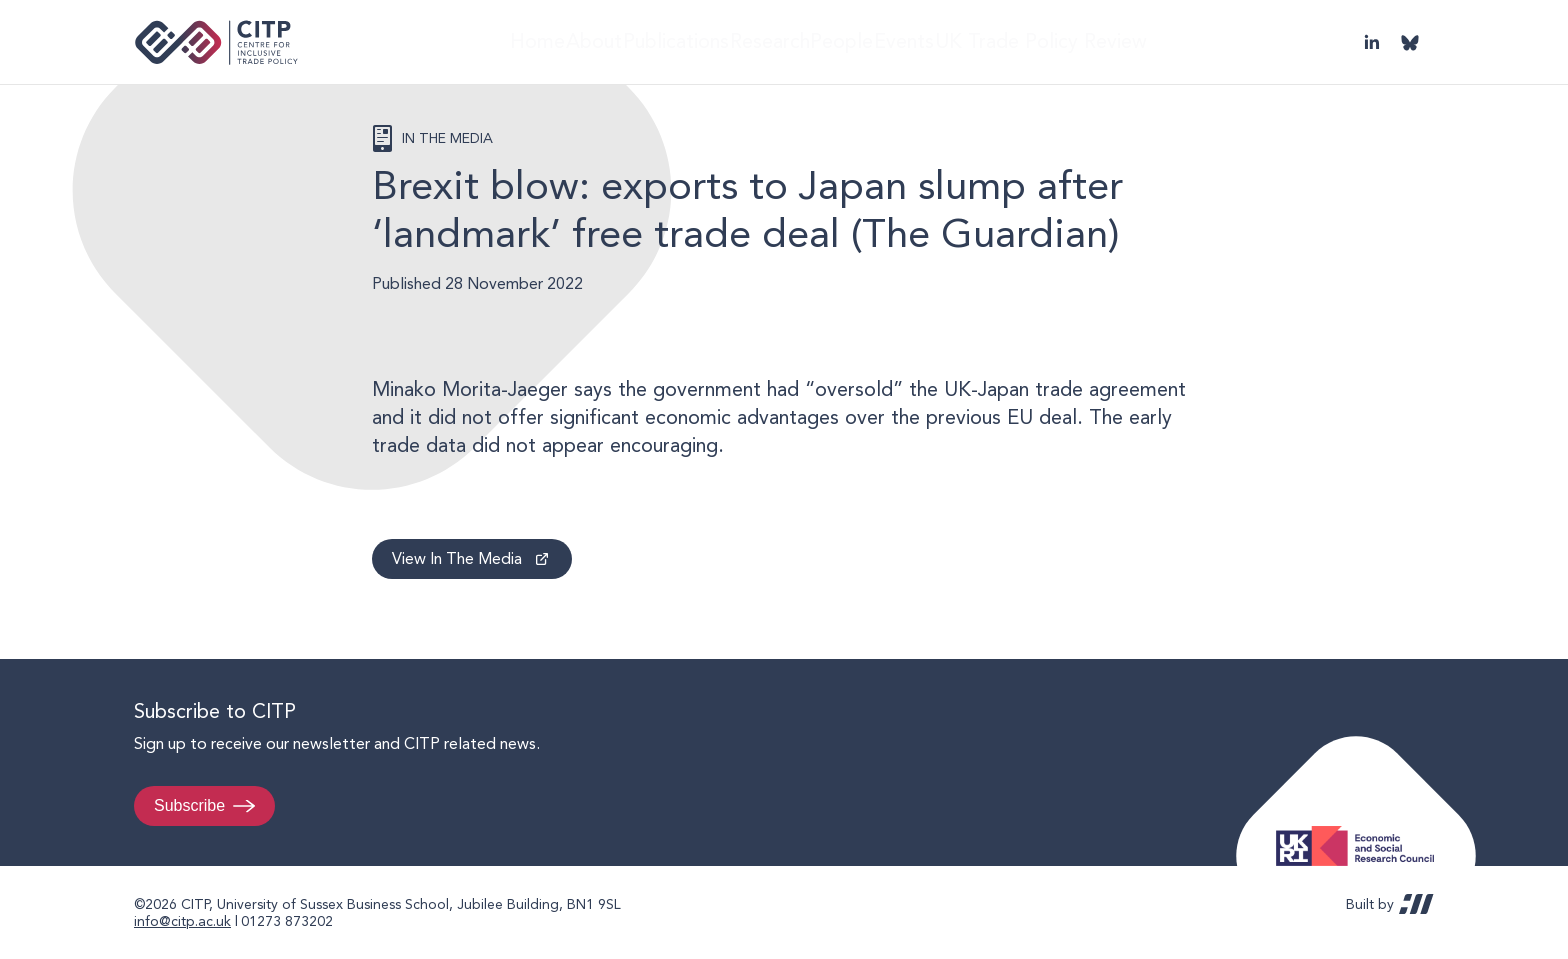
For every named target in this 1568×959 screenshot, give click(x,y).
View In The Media (457, 558)
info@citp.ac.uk (182, 921)
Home (505, 41)
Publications (676, 41)
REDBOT (1416, 904)
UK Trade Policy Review (1088, 41)
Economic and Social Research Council (1361, 830)
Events (949, 41)
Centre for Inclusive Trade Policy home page (216, 42)
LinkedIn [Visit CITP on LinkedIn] (1372, 42)
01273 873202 (287, 921)
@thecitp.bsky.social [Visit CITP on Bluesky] (1410, 42)
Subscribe (189, 805)
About (580, 41)
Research (781, 41)
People (869, 41)
